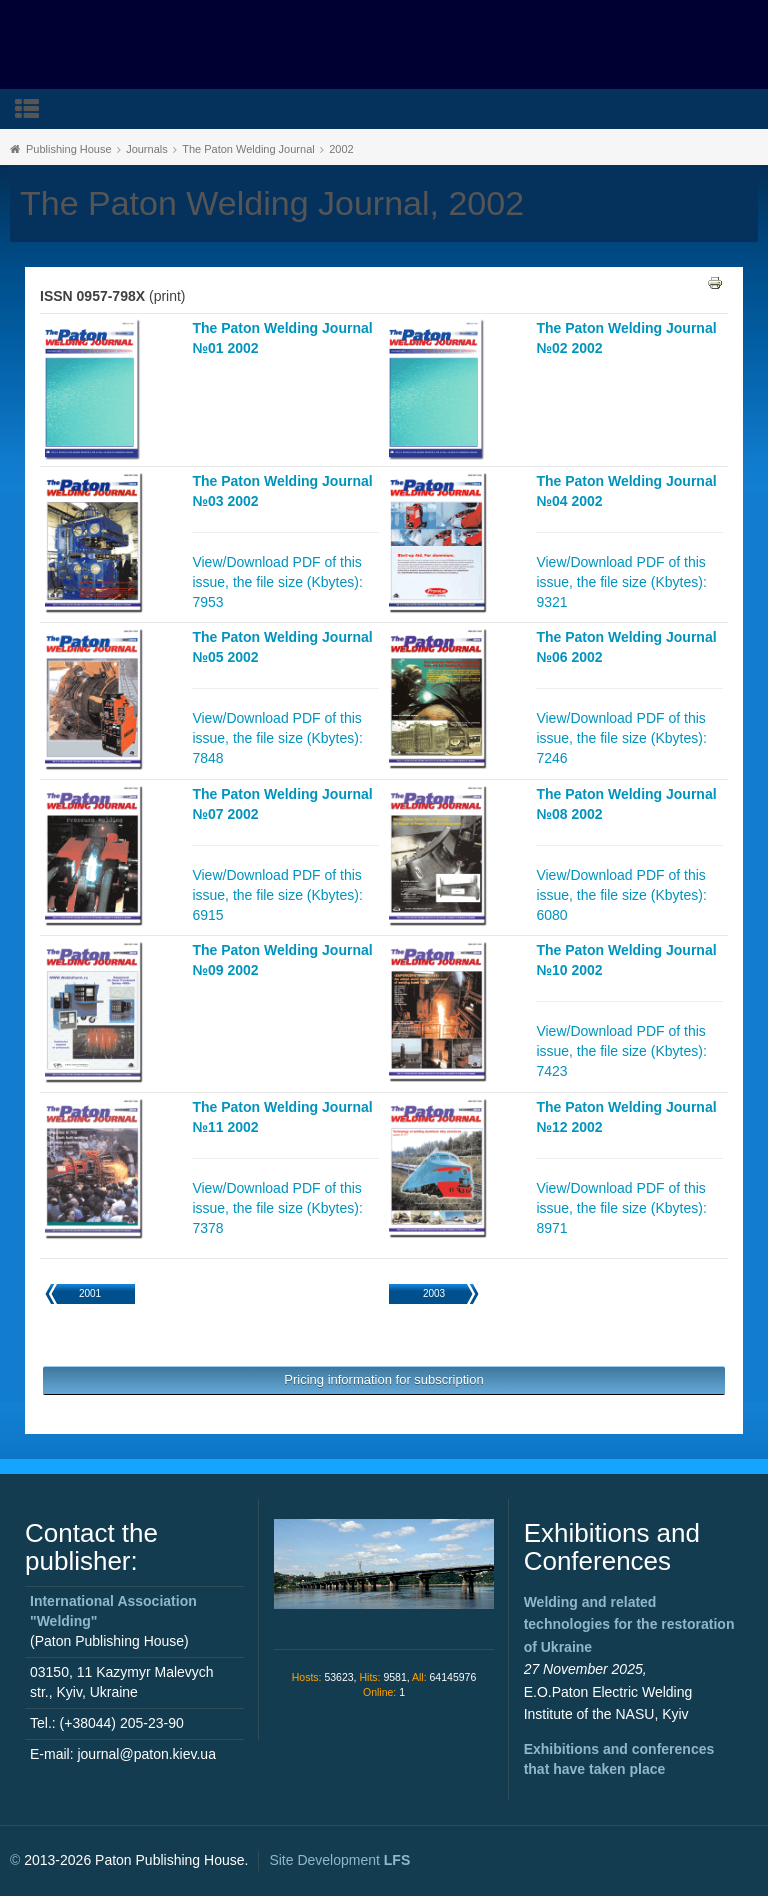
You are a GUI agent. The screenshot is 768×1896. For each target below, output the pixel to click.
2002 (341, 149)
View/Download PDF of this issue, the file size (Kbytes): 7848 (277, 738)
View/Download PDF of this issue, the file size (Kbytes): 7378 (277, 1208)
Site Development (339, 1860)
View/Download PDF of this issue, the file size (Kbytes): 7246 (621, 738)
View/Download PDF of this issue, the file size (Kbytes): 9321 (621, 582)
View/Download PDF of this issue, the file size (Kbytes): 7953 (277, 582)
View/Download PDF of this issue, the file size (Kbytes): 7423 (621, 1051)
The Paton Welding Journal (248, 149)
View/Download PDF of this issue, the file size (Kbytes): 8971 (621, 1208)
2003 (434, 1293)
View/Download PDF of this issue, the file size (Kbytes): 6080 (621, 895)
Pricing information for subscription (383, 1379)
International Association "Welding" (113, 1611)
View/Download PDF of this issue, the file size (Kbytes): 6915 (277, 895)
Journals (147, 149)
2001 (90, 1293)
